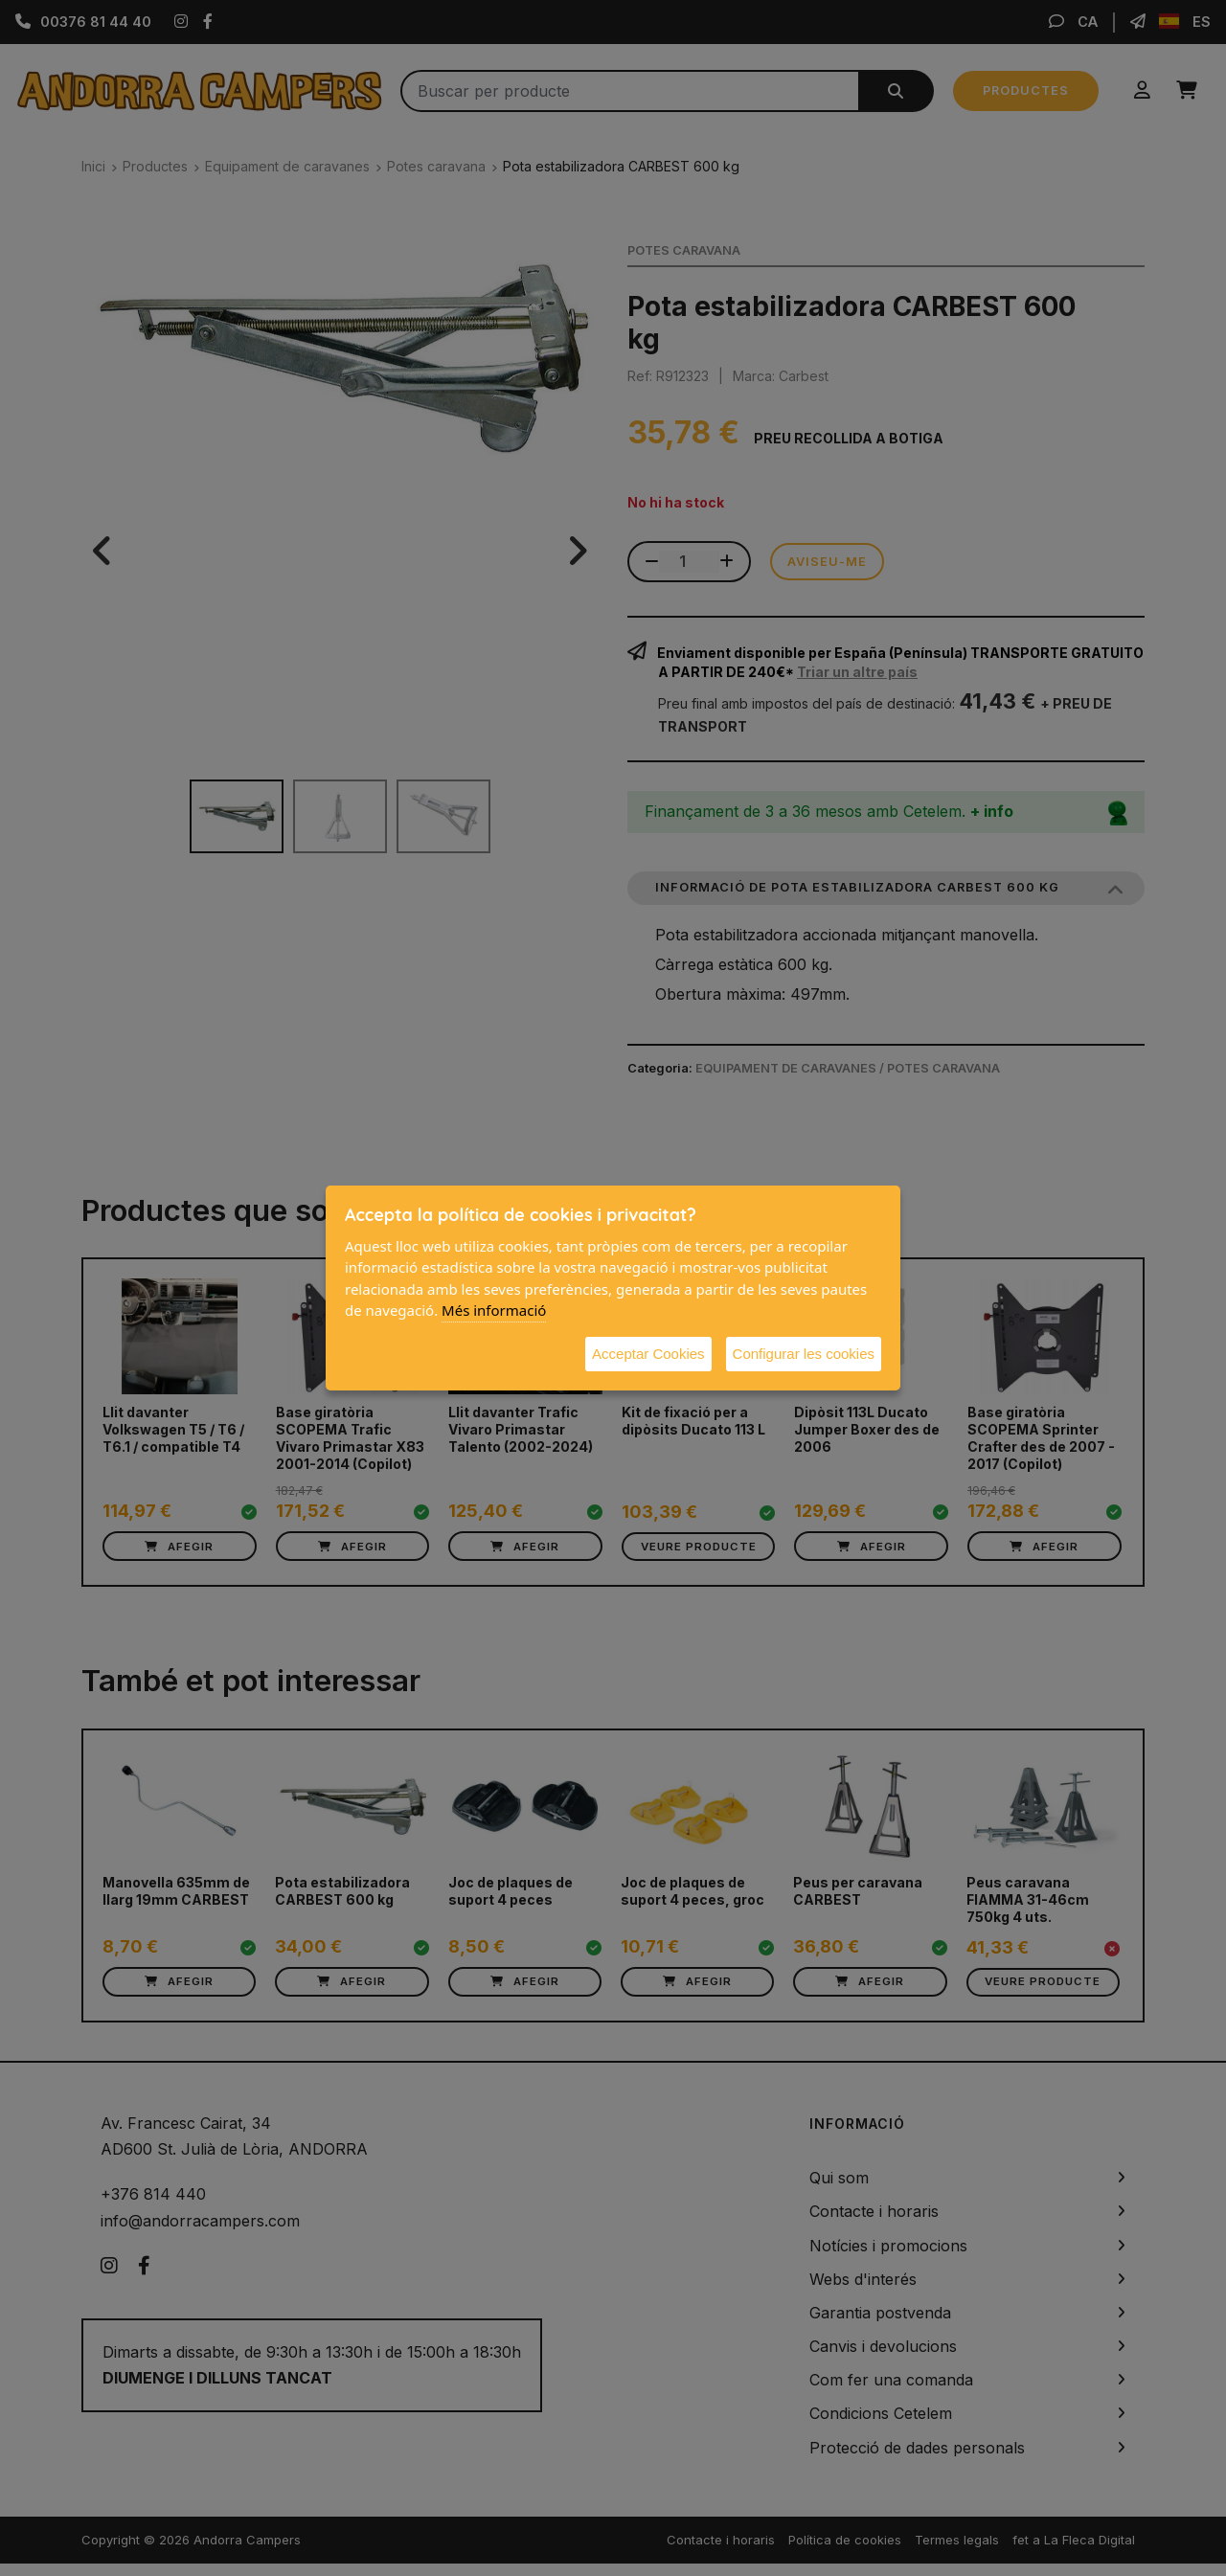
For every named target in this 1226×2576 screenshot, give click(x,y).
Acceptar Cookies (648, 1353)
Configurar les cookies (803, 1353)
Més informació (494, 1310)
